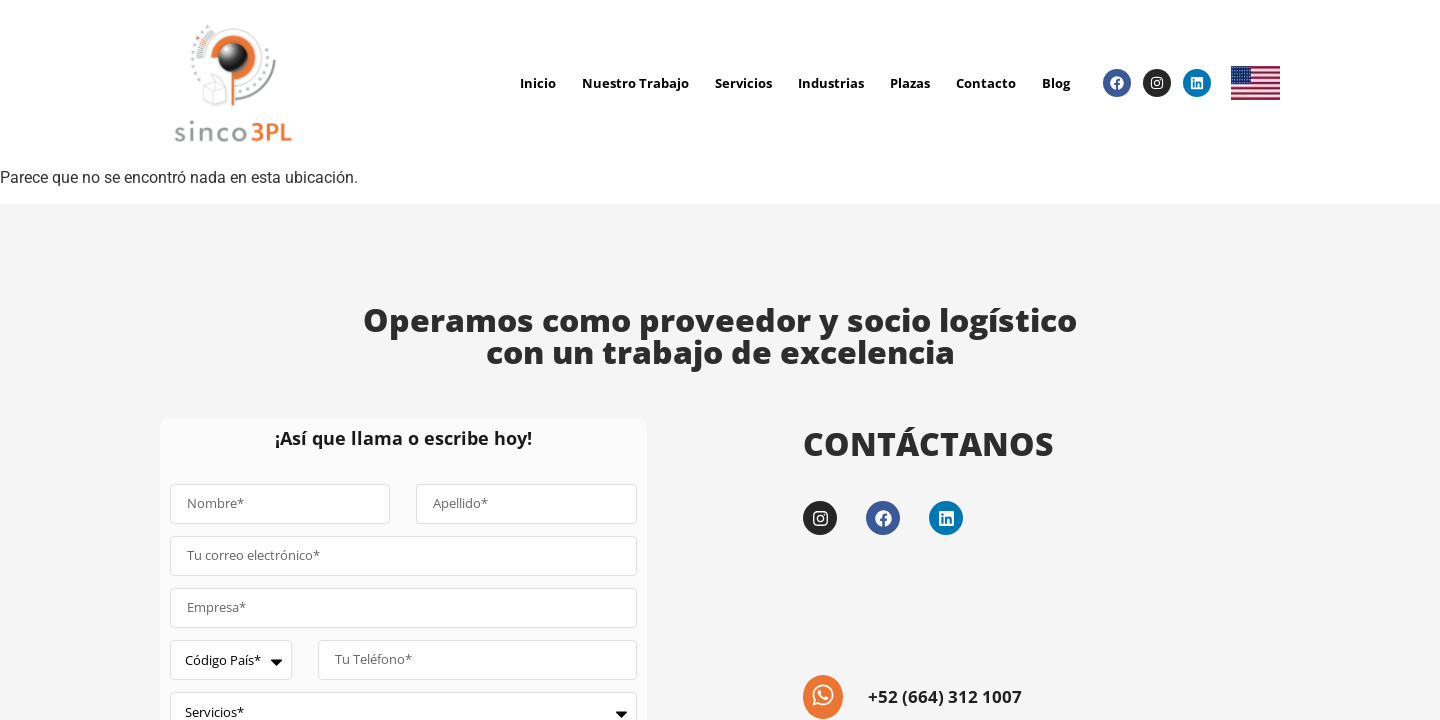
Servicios (743, 83)
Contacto (986, 83)
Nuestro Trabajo (635, 83)
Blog (1056, 83)
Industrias (831, 83)
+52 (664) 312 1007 (941, 695)
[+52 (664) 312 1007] (821, 695)
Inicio (538, 83)
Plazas (910, 83)
